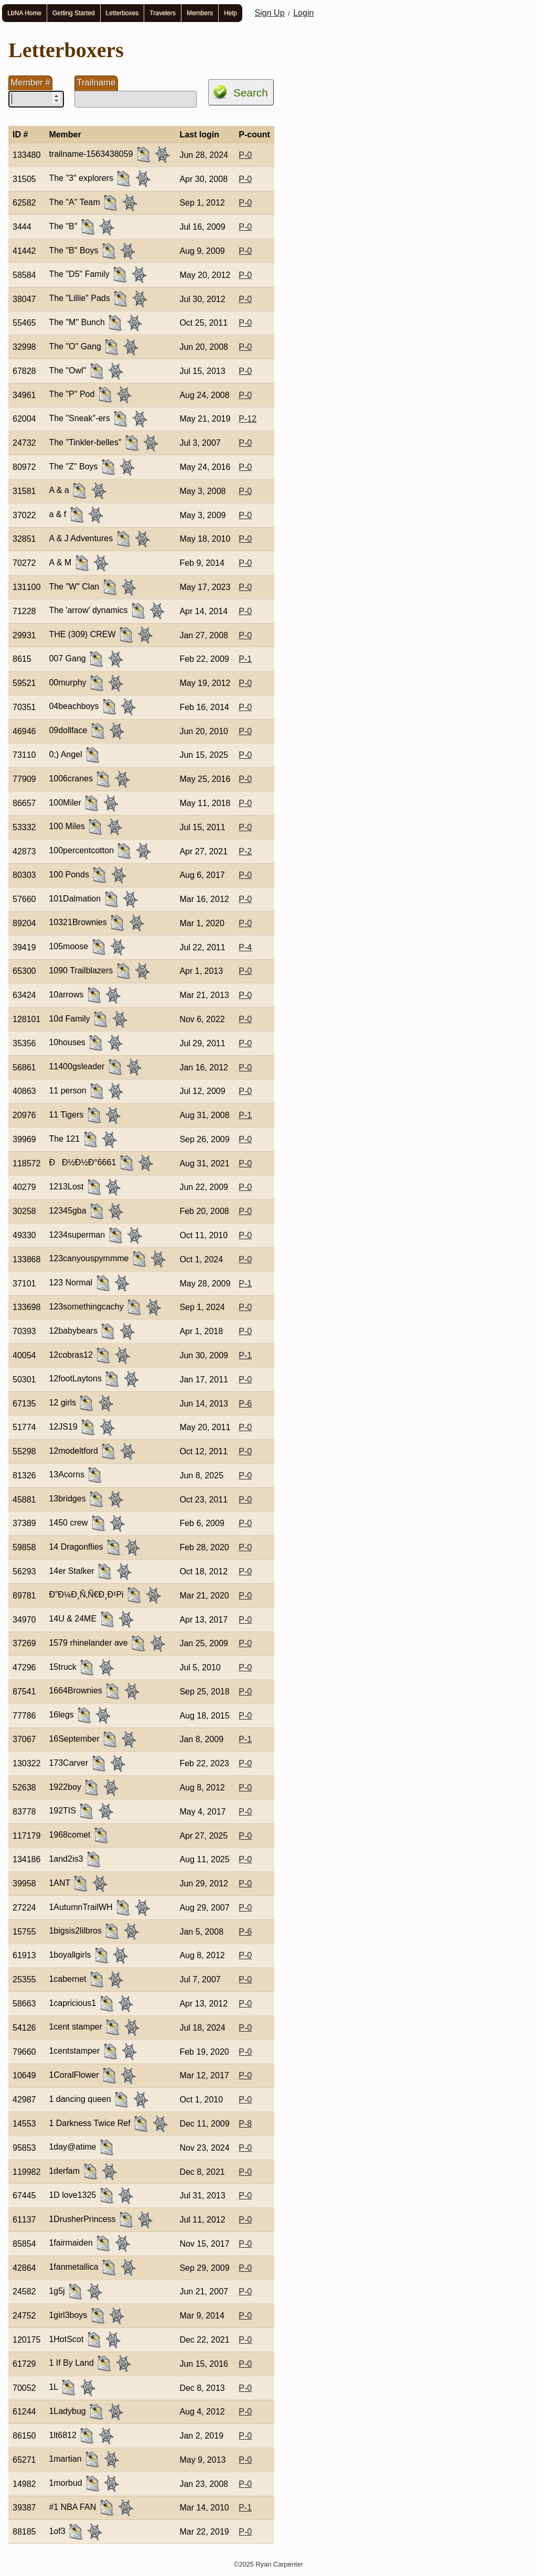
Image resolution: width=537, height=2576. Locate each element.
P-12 (247, 418)
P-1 (245, 658)
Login (303, 12)
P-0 (245, 155)
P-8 (245, 2123)
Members (200, 13)
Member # (30, 83)
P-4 (245, 947)
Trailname (96, 83)
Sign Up (270, 12)
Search (250, 93)
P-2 (245, 851)
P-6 (245, 1403)
